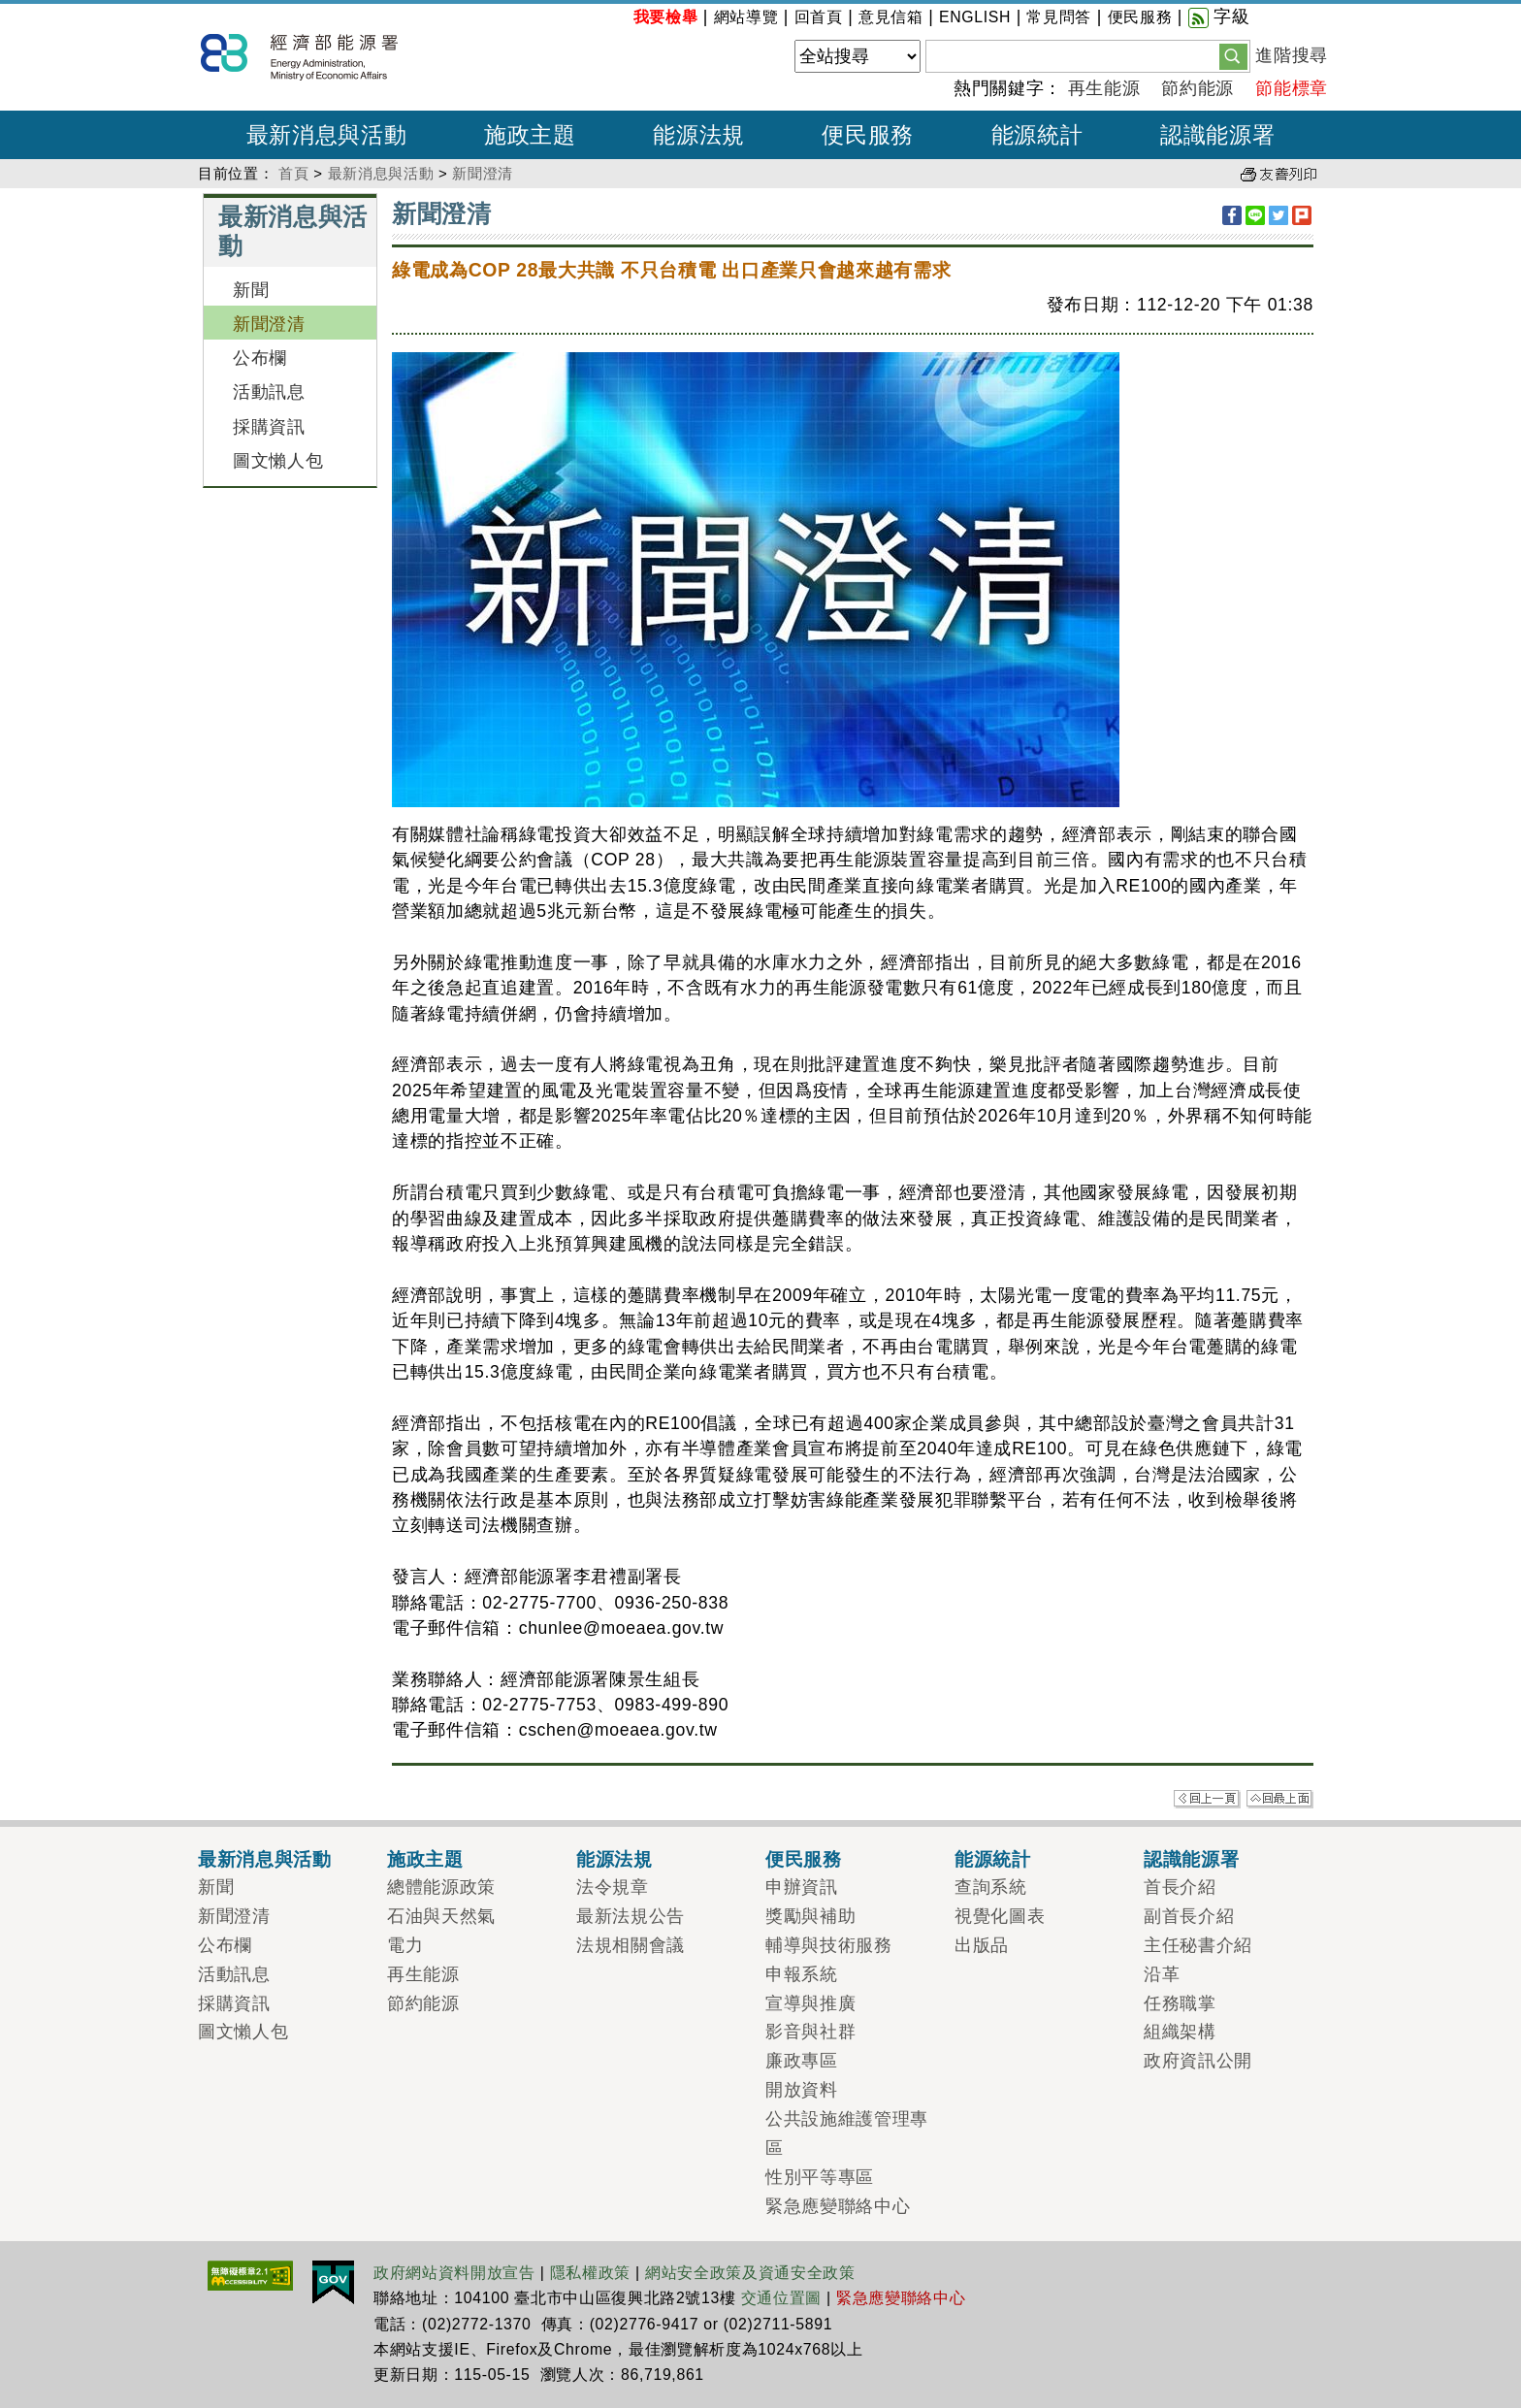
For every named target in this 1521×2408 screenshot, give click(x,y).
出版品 (982, 1945)
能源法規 (614, 1859)
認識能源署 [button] (1217, 134)
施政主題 (425, 1859)
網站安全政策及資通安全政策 (750, 2272)
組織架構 (1180, 2031)
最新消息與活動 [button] (326, 134)
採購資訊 (269, 427)
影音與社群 (810, 2031)
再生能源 (1104, 88)
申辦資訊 (801, 1887)
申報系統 (801, 1974)
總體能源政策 (441, 1887)
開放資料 (801, 2089)
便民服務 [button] (868, 134)
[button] (1233, 55)
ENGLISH (975, 17)
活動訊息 (269, 392)
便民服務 (1140, 17)
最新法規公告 (630, 1916)
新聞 (251, 290)
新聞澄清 (482, 173)
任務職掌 (1180, 2003)
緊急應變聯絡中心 (837, 2206)
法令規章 (612, 1887)
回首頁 (818, 17)
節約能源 (1197, 88)
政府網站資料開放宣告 (454, 2272)
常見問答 (1058, 17)
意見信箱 (890, 17)
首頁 (293, 173)
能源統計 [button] (1037, 134)
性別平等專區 (819, 2177)
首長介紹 (1180, 1887)
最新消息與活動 (381, 173)
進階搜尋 (1291, 55)
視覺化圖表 (1000, 1916)
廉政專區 (801, 2060)
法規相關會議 (630, 1945)
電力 (405, 1945)
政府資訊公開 (1198, 2060)
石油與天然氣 (441, 1916)
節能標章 (1291, 88)
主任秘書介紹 (1198, 1945)
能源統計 (993, 1859)
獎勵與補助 (810, 1916)
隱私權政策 (590, 2272)
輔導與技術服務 (828, 1945)
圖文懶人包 (278, 461)
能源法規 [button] (699, 134)
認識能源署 (1191, 1859)
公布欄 (260, 358)
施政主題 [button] (530, 134)
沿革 (1162, 1974)
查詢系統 (991, 1887)
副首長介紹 (1189, 1916)
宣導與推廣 (810, 2003)
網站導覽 (746, 17)
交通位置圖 (781, 2298)
